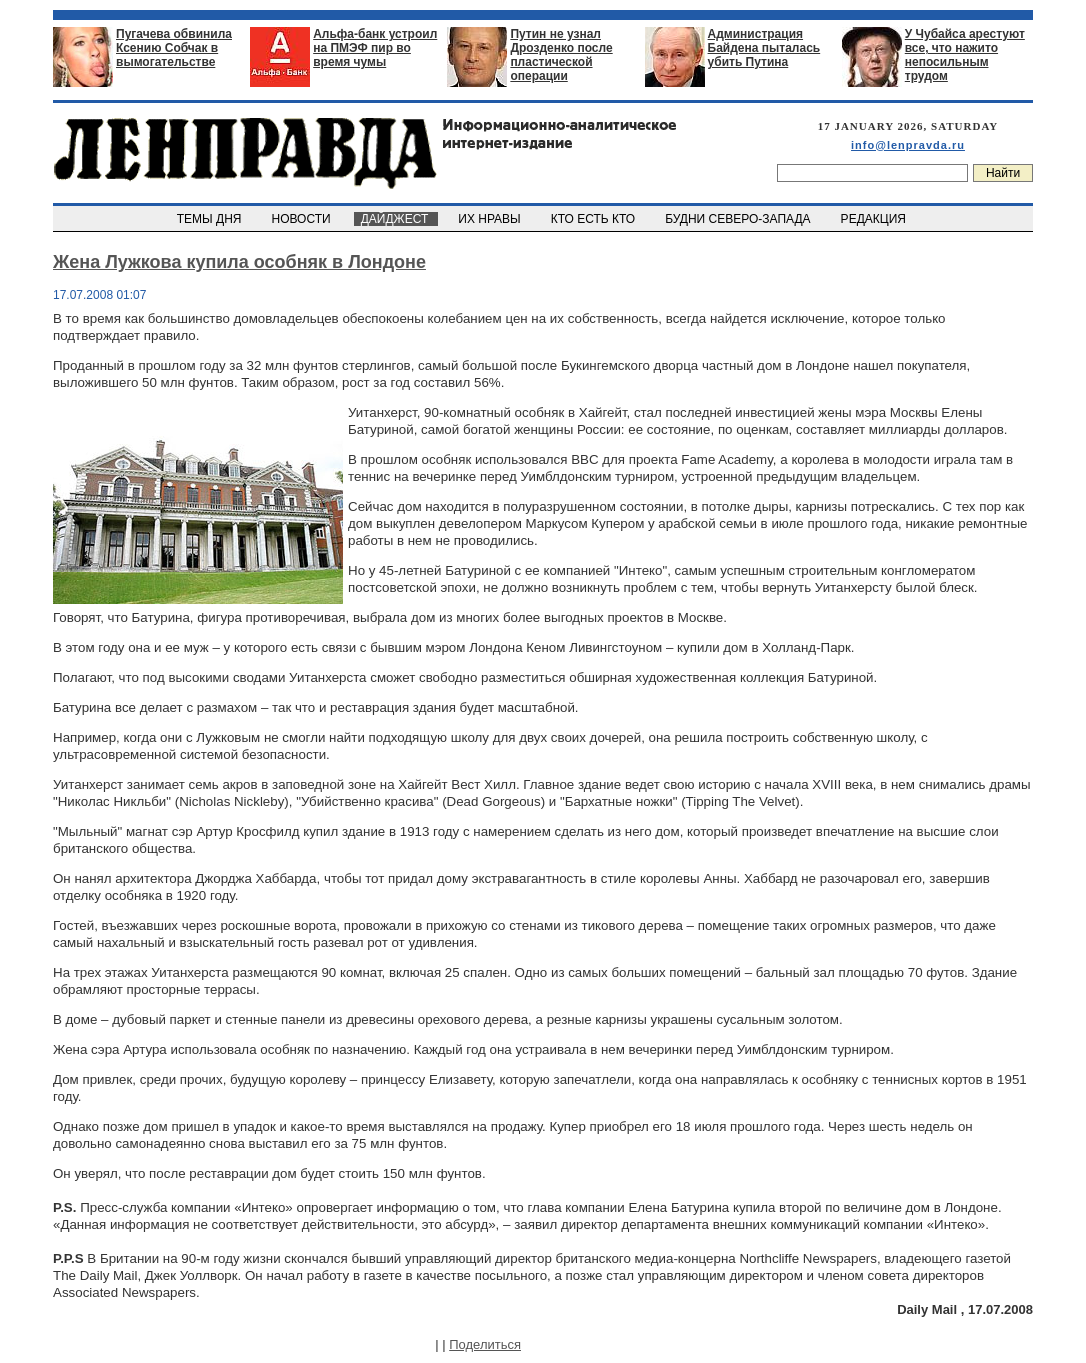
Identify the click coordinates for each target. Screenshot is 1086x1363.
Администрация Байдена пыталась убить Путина (764, 48)
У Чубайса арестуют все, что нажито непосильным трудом (965, 55)
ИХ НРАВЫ (491, 219)
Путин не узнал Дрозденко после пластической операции (561, 55)
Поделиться (485, 1344)
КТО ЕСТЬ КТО (594, 219)
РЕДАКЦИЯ (875, 219)
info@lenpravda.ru (908, 145)
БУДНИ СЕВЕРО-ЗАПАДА (739, 219)
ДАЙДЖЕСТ (396, 219)
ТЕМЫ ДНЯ (210, 219)
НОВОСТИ (303, 219)
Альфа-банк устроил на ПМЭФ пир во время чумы (375, 48)
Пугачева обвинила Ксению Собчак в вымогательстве (174, 48)
